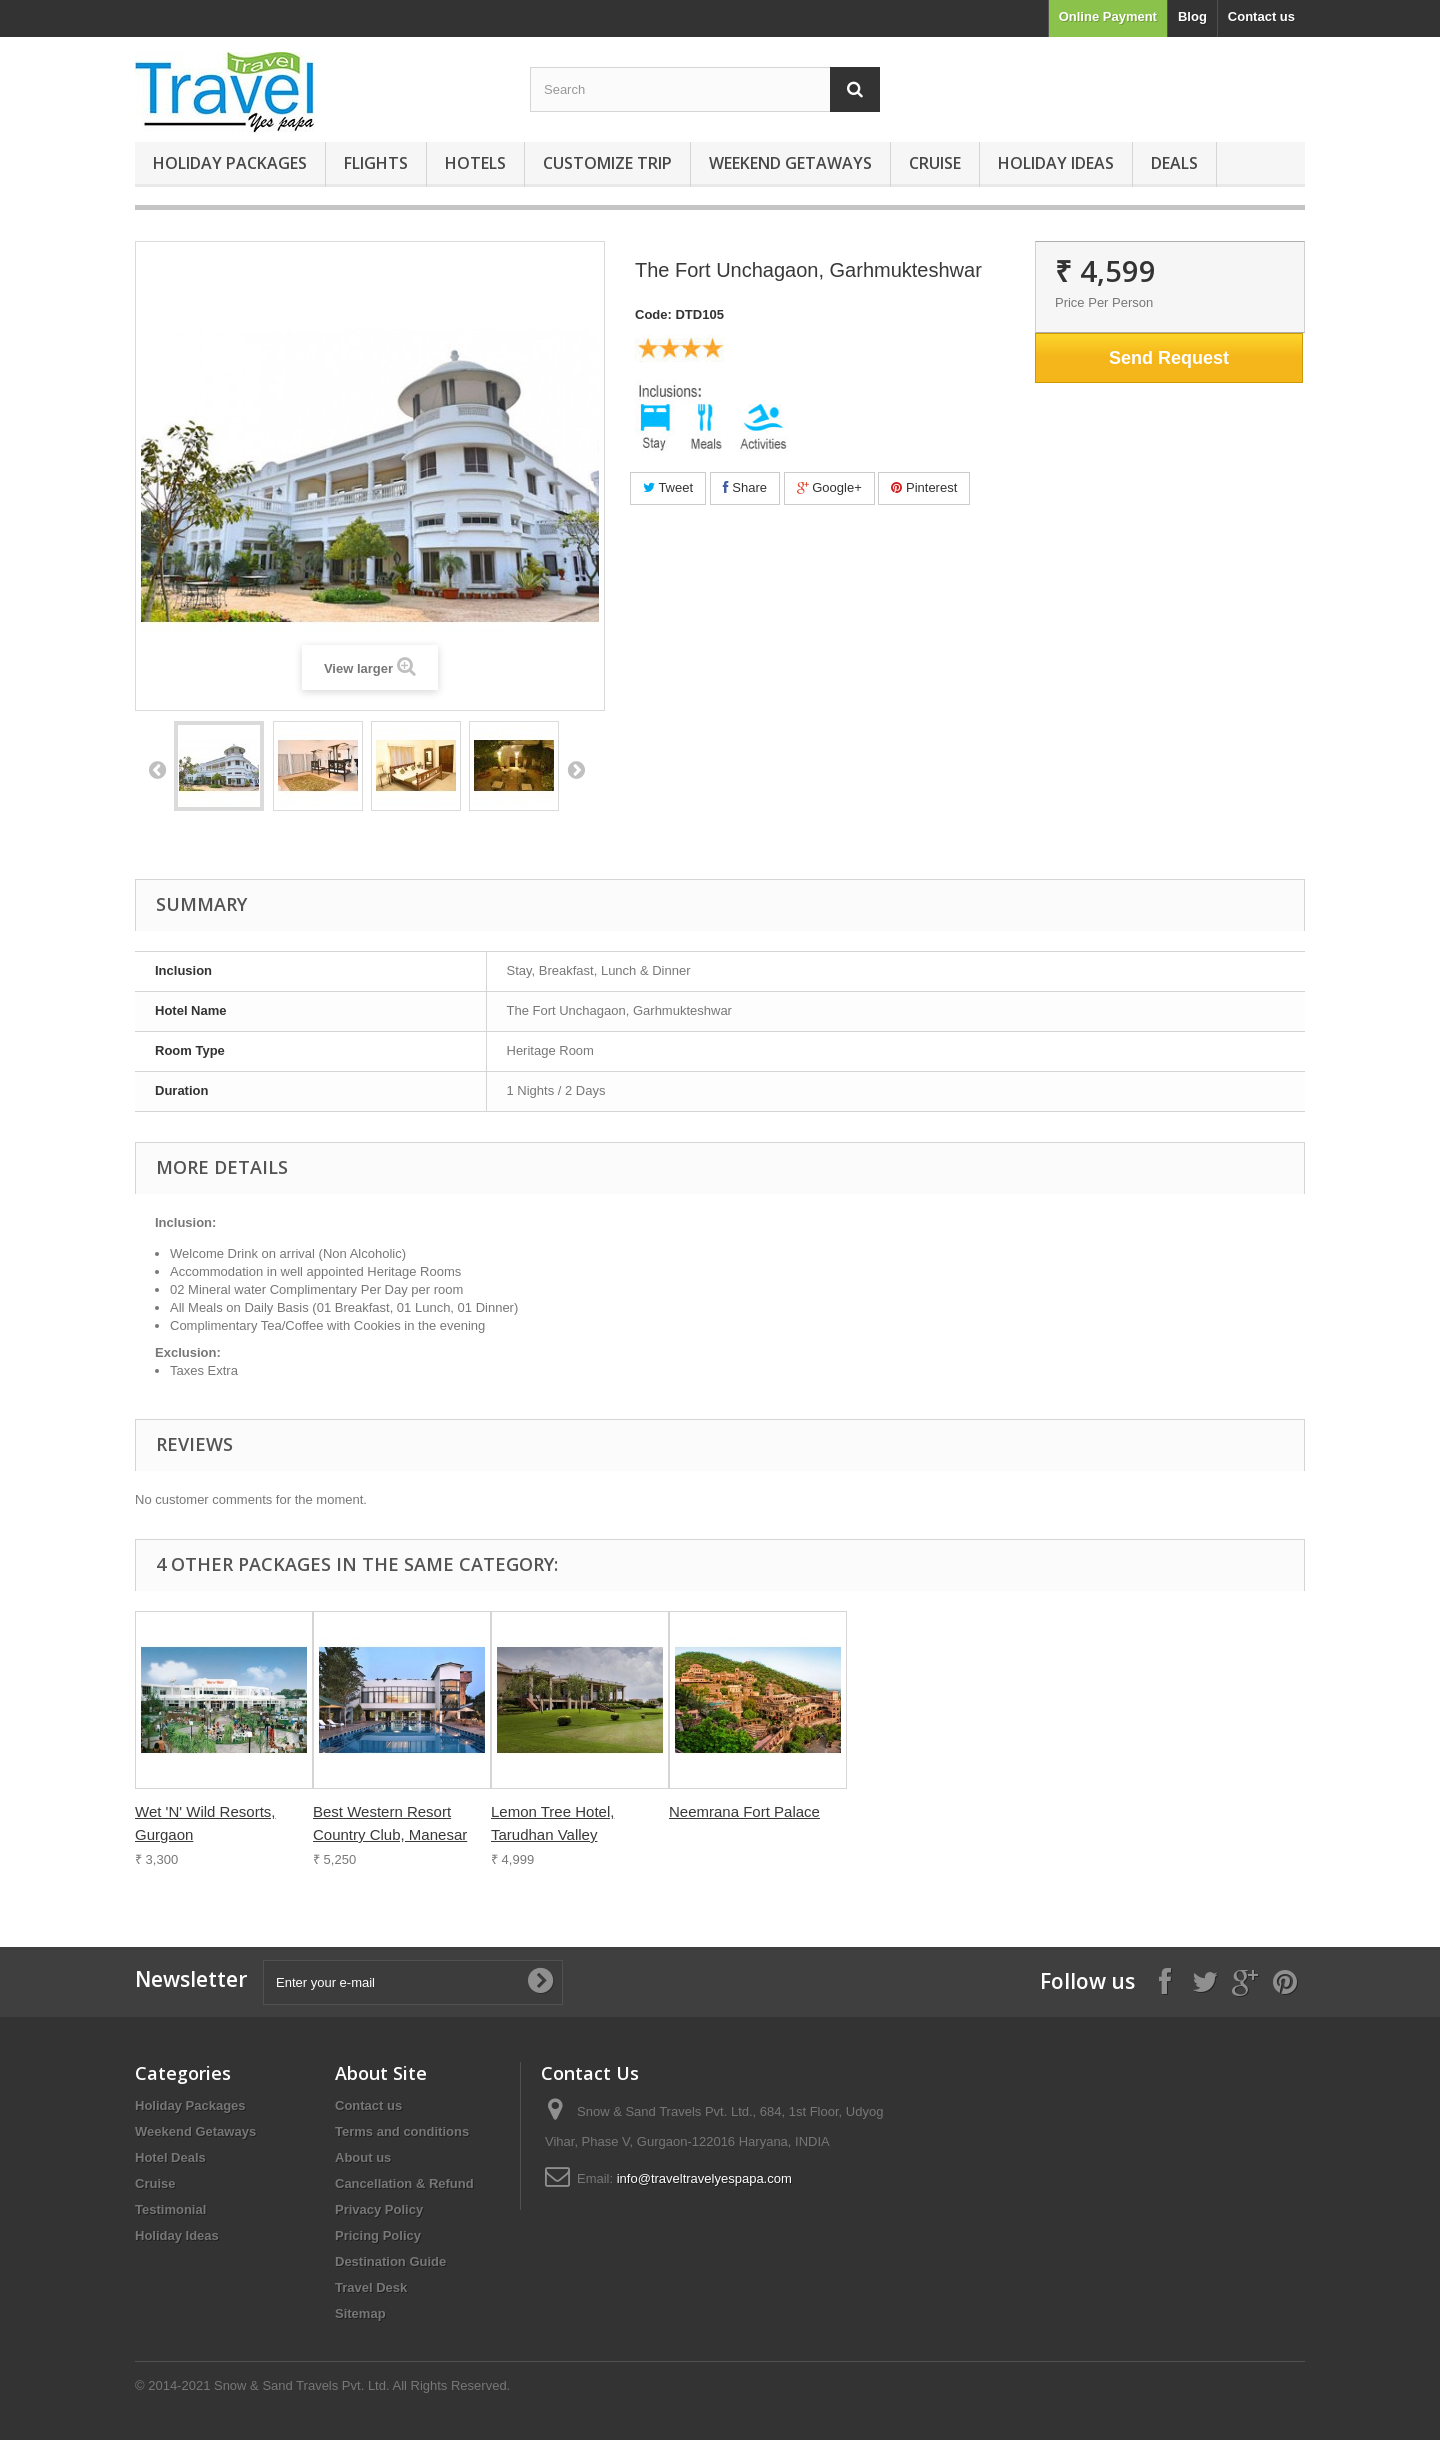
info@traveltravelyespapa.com (704, 2178)
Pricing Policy (378, 2235)
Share (745, 487)
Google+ (829, 487)
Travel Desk (371, 2287)
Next (576, 769)
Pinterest (924, 487)
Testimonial (170, 2209)
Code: (653, 314)
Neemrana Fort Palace (744, 1811)
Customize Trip (607, 163)
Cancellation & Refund (404, 2183)
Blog (1192, 16)
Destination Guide (390, 2261)
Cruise (935, 163)
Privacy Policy (379, 2209)
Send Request (1169, 358)
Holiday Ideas (1056, 163)
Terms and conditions (402, 2131)
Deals (1174, 163)
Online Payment (1108, 16)
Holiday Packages (230, 163)
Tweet (668, 487)
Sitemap (360, 2313)
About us (363, 2157)
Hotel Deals (170, 2157)
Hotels (475, 163)
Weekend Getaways (790, 163)
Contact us (1261, 16)
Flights (376, 163)
